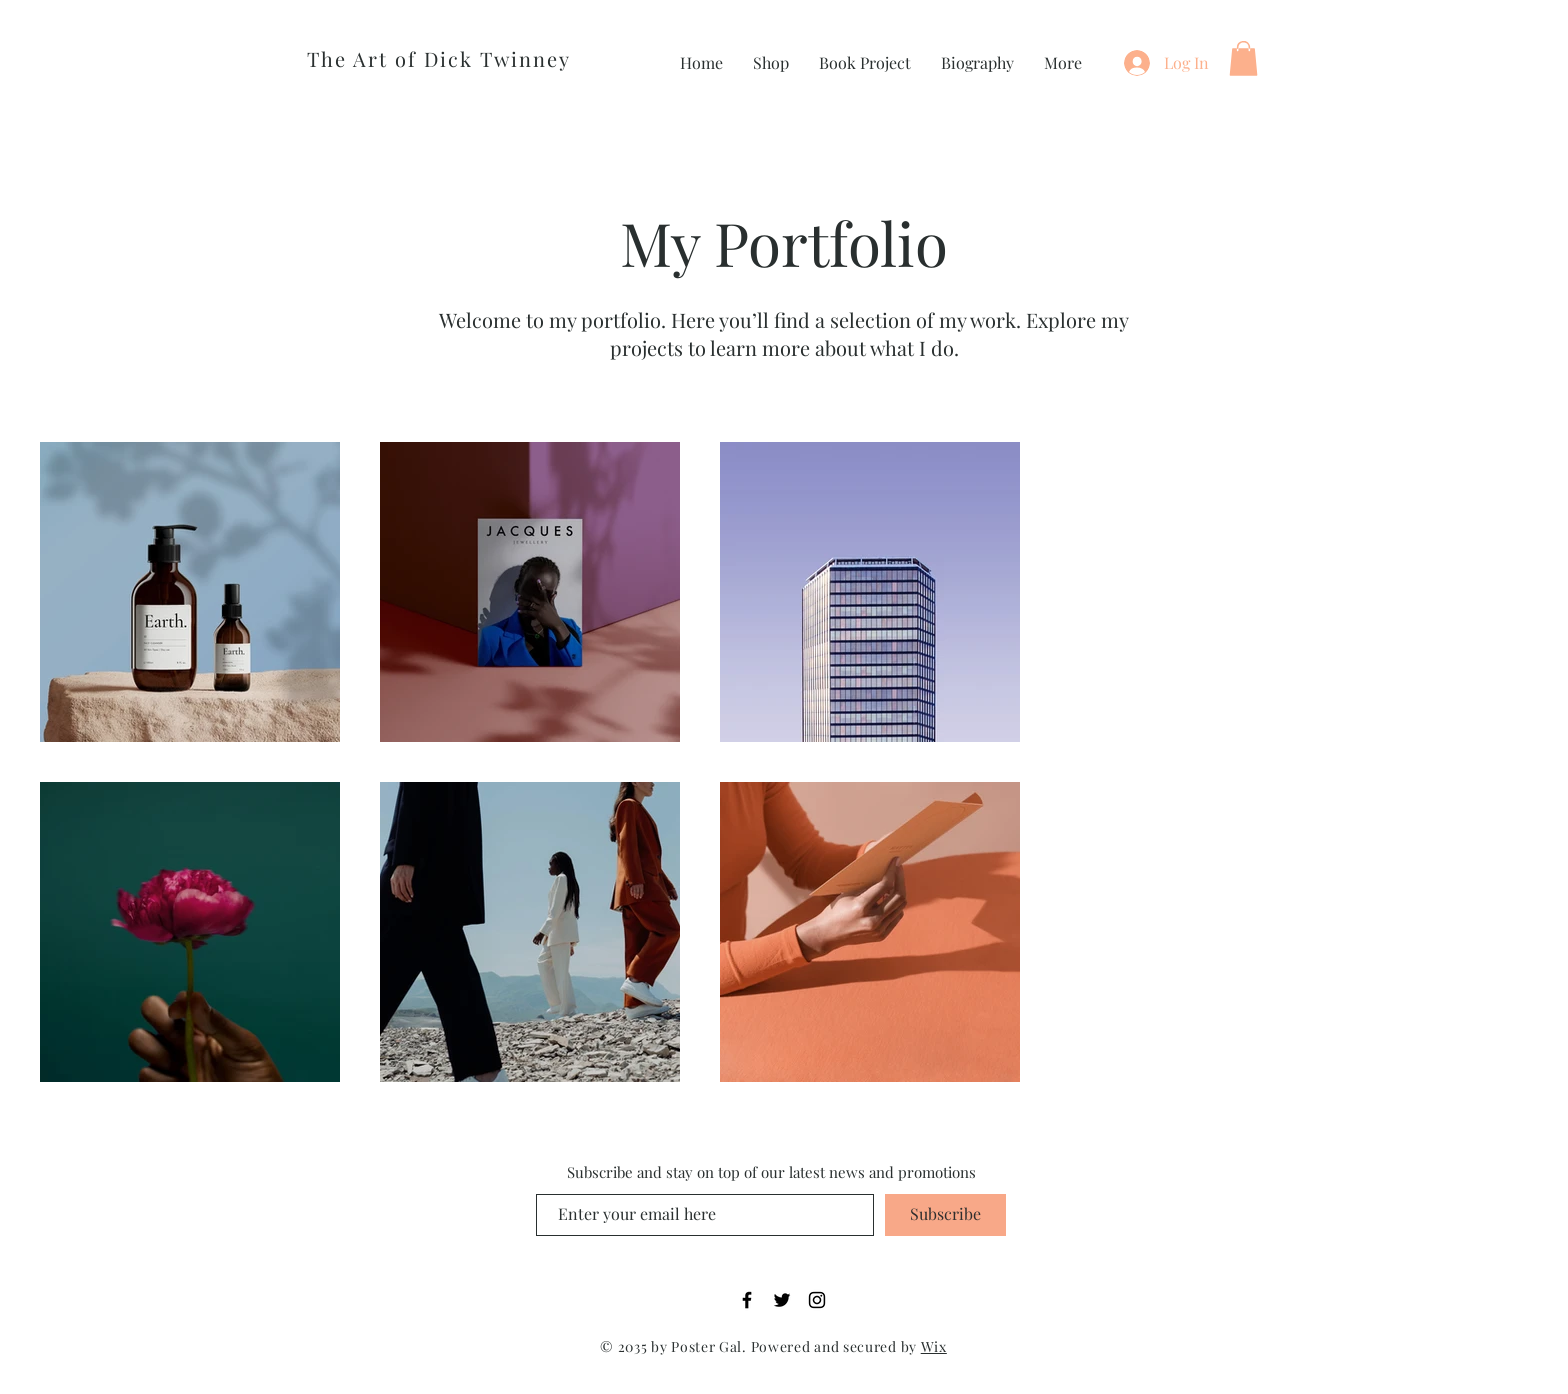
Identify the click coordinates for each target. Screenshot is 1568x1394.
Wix (934, 1346)
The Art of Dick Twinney (439, 58)
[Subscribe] (945, 1215)
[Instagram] (817, 1300)
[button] (1243, 58)
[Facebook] (747, 1300)
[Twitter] (782, 1300)
